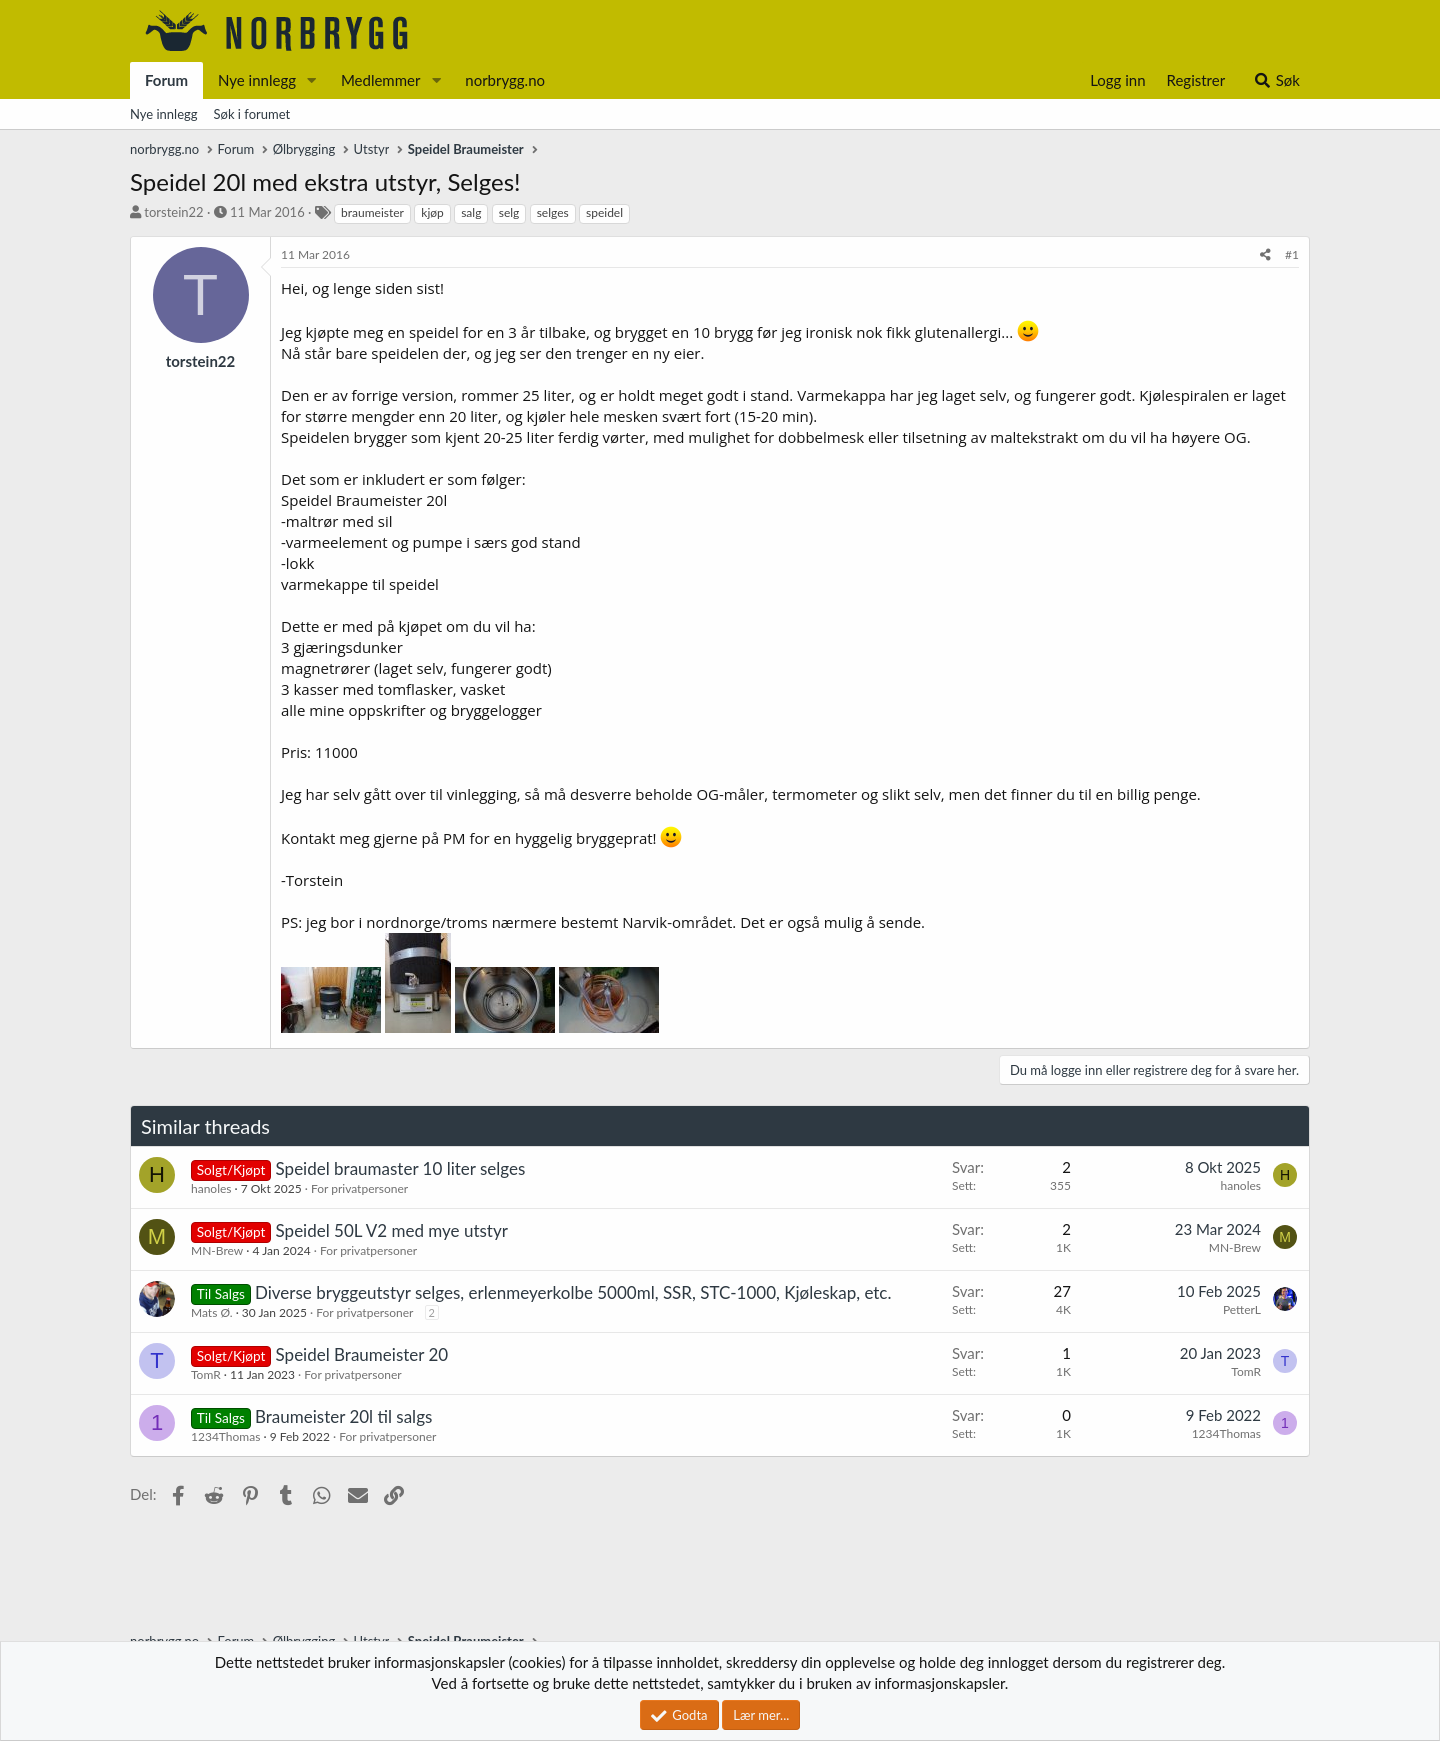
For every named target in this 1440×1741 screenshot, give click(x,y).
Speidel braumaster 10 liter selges (401, 1168)
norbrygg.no (505, 80)
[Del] (1265, 255)
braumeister (372, 212)
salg (471, 212)
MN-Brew (217, 1250)
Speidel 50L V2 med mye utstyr (392, 1230)
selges (553, 212)
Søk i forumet (252, 114)
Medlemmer (381, 80)
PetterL (1242, 1309)
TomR (206, 1374)
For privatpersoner (359, 1188)
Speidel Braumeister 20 (362, 1354)
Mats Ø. (212, 1312)
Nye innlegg (257, 80)
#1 (1292, 254)
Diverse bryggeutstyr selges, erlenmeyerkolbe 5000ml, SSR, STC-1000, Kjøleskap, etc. (573, 1292)
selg (509, 212)
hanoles (211, 1188)
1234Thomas (225, 1436)
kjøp (432, 212)
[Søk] (1276, 80)
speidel (604, 212)
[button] (312, 80)
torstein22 (173, 212)
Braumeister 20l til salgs (343, 1416)
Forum (166, 80)
